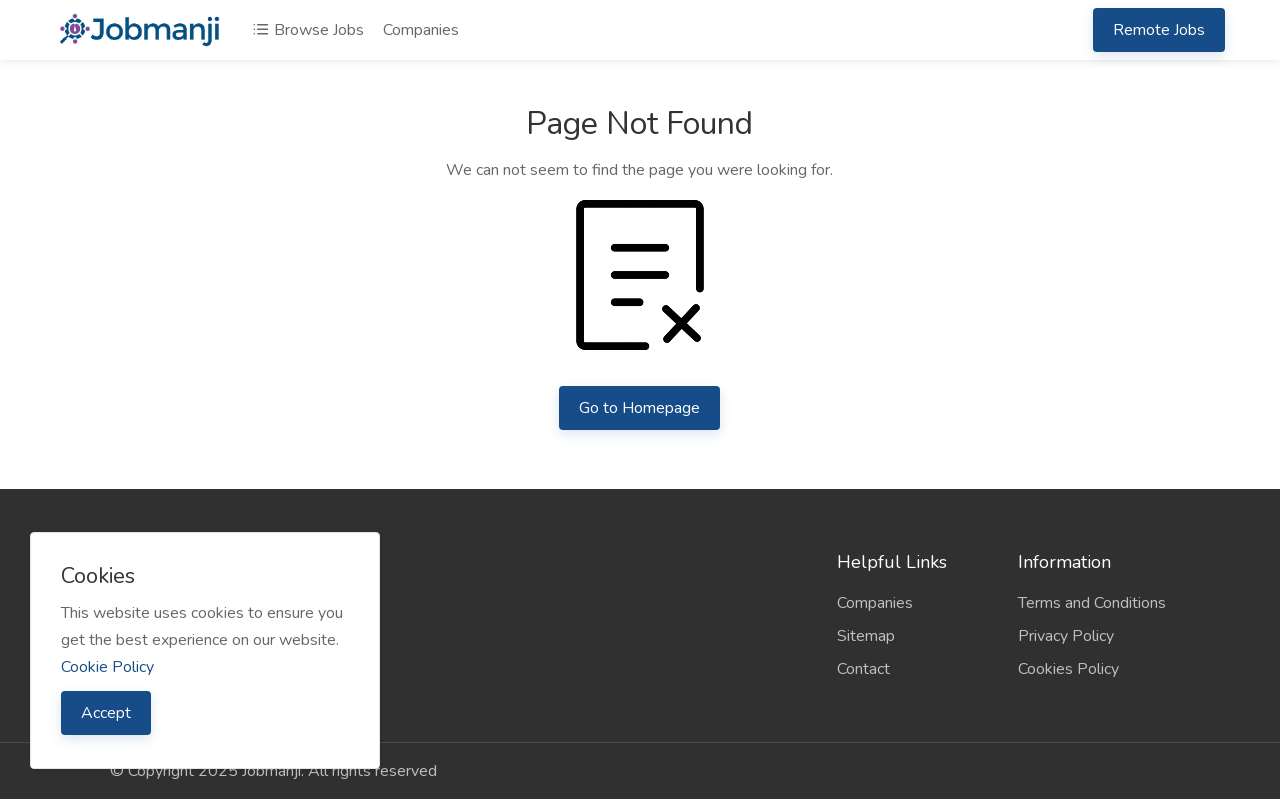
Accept (106, 713)
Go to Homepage (639, 408)
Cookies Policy (1068, 669)
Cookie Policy (107, 667)
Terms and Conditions (1092, 603)
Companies (421, 30)
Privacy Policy (1066, 636)
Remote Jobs (1159, 30)
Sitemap (866, 636)
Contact (863, 669)
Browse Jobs (308, 30)
